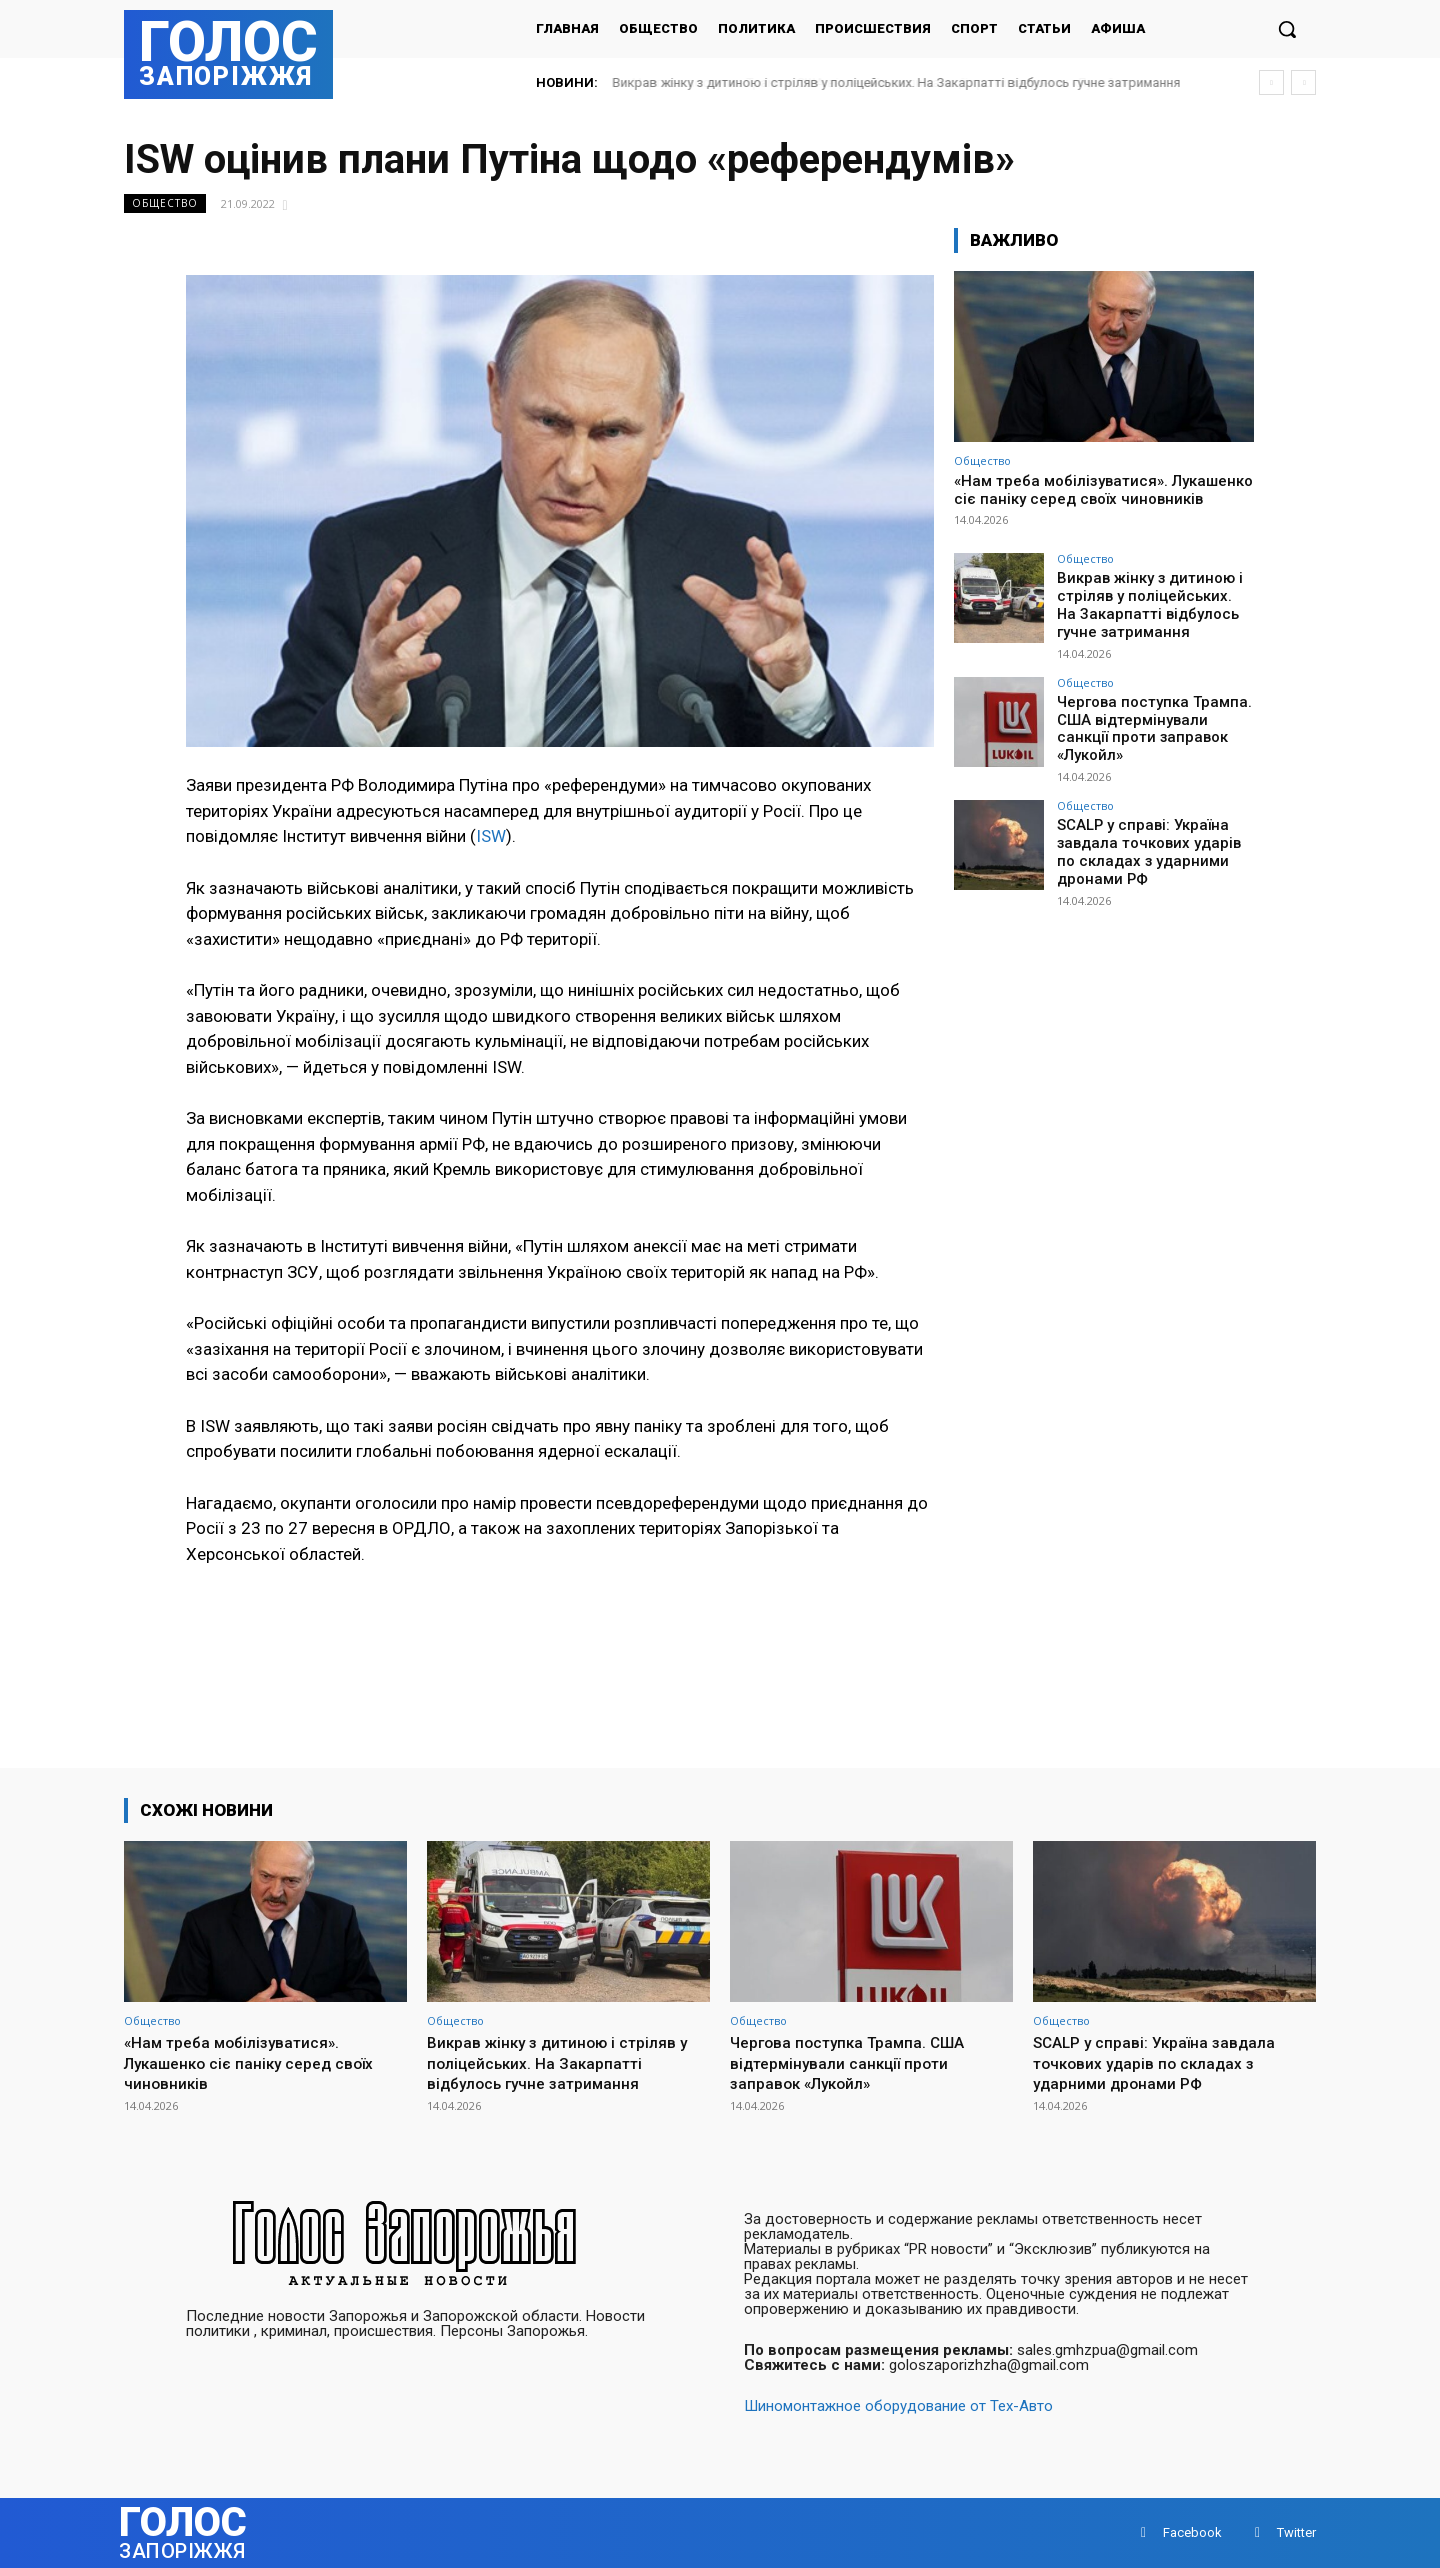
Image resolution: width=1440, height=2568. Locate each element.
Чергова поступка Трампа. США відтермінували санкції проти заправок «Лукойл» (1154, 714)
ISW (491, 836)
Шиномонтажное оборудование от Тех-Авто (898, 2406)
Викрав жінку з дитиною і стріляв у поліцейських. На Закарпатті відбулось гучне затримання (897, 82)
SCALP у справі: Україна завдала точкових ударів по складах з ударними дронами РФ (1153, 832)
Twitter (1296, 2532)
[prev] (1271, 82)
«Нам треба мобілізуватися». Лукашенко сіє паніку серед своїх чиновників (1103, 490)
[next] (1303, 82)
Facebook (1192, 2532)
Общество (165, 203)
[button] (1287, 29)
